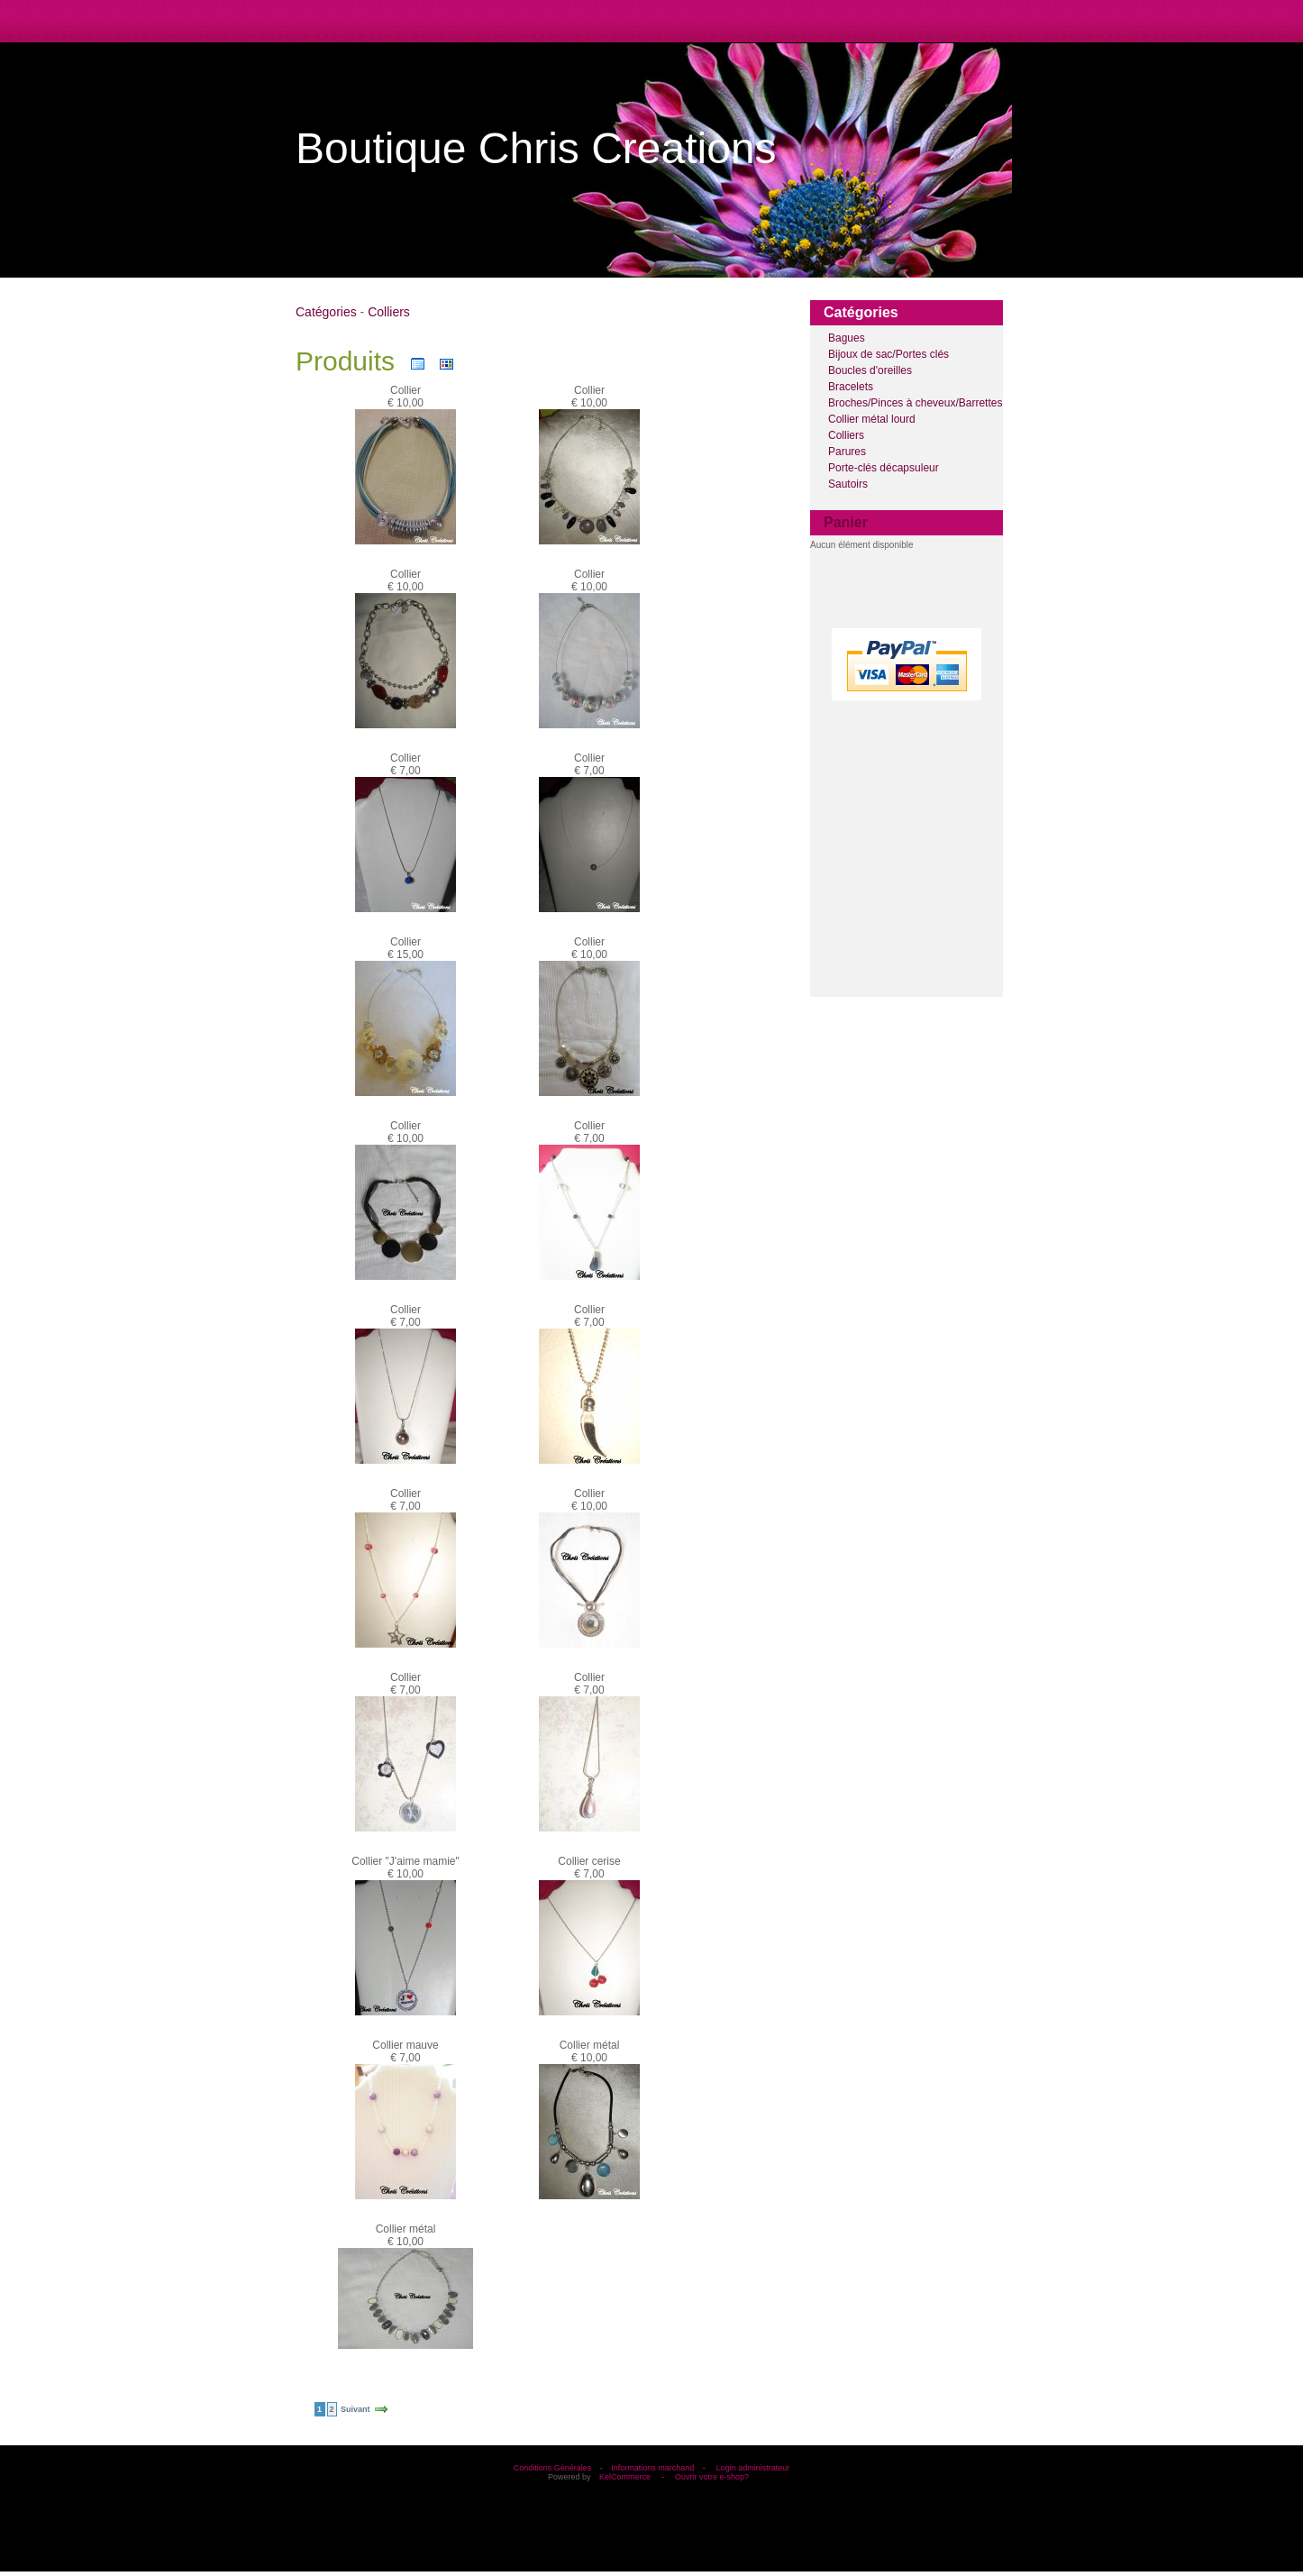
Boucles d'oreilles (870, 370)
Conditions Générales (553, 2467)
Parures (847, 451)
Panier (846, 522)
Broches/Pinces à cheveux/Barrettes (915, 403)
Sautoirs (848, 484)
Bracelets (850, 386)
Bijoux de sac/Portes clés (888, 354)
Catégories (326, 312)
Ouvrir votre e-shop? (712, 2476)
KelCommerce (626, 2476)
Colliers (846, 435)
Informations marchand (652, 2467)
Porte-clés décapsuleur (883, 467)
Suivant (355, 2409)
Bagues (846, 338)
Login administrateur (753, 2467)
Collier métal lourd (872, 419)
